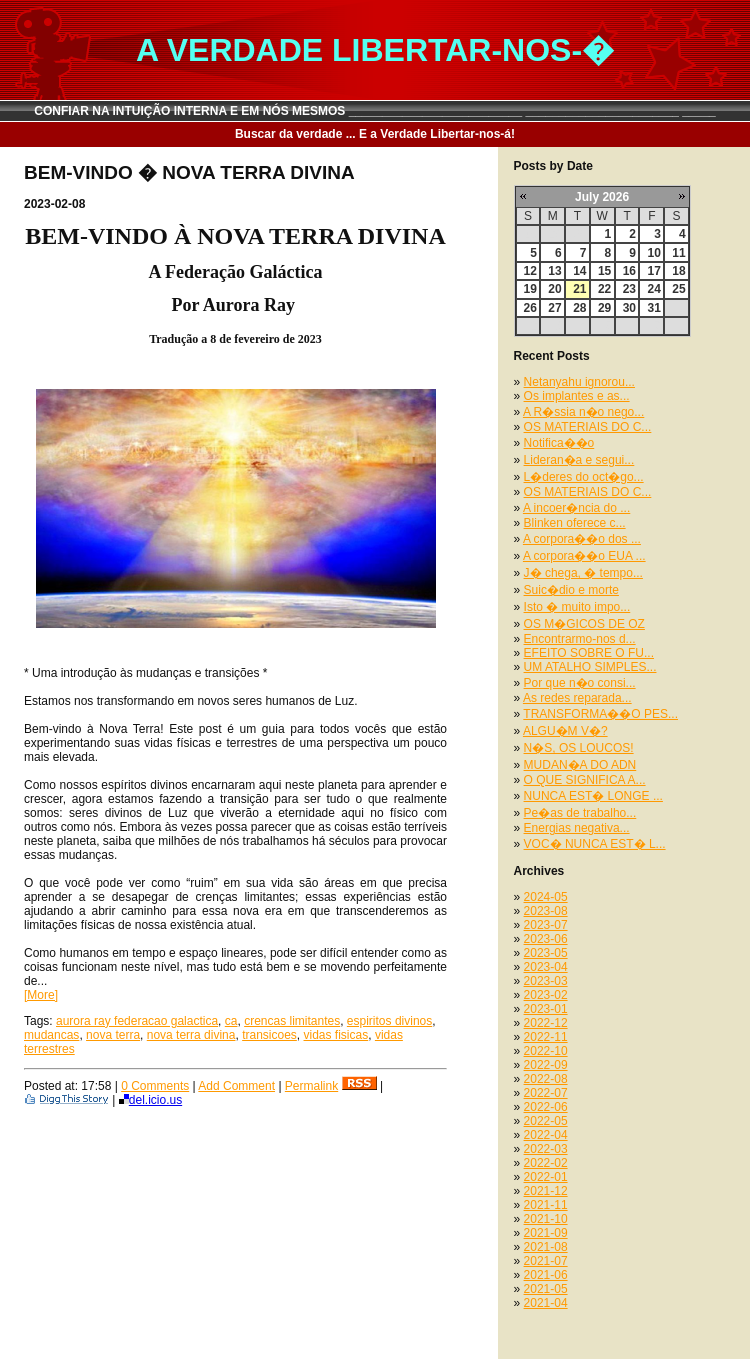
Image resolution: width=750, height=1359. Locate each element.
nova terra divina (191, 1035)
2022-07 (546, 1093)
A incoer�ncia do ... (576, 508)
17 (653, 271)
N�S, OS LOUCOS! (579, 748)
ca (231, 1021)
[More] (41, 995)
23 (629, 289)
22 (604, 289)
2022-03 (546, 1149)
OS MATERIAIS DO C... (588, 427)
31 (653, 308)
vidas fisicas (336, 1035)
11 (678, 253)
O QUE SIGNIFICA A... (585, 780)
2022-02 (546, 1163)
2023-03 (546, 981)
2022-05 (546, 1121)
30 (629, 308)
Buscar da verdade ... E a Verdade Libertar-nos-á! (375, 134)
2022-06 (546, 1107)
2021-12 (546, 1191)
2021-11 (546, 1205)
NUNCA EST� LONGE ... (593, 796)
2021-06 (546, 1275)
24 (653, 289)
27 (554, 308)
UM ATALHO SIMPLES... (590, 667)
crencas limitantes (292, 1021)
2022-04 (546, 1135)
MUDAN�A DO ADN (580, 765)
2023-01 (546, 1009)
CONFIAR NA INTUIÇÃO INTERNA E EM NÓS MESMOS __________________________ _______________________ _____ (375, 111)
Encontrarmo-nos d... (580, 639)
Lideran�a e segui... (579, 460)
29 (604, 308)
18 (678, 271)
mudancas (51, 1035)
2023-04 (546, 967)
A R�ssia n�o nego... (583, 412)
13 (554, 271)
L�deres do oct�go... (584, 477)
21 (579, 289)
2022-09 (546, 1065)
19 (530, 289)
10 (653, 253)
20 (554, 289)
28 (579, 308)
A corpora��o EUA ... (584, 556)
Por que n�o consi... (580, 683)
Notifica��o (559, 443)
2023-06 (546, 939)
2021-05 (546, 1289)
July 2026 (602, 197)
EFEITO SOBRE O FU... (589, 653)
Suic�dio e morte (571, 590)
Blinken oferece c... (575, 523)
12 (530, 271)
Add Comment (236, 1086)
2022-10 (546, 1051)
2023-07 (546, 925)
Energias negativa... (577, 828)
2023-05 (546, 953)
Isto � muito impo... (577, 607)
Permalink (311, 1086)
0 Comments (155, 1086)
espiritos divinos (389, 1021)
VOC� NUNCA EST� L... (595, 844)
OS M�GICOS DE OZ (584, 624)
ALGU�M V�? (565, 731)
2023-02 (546, 995)
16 (629, 271)
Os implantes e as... (577, 396)
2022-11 (546, 1037)
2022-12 (546, 1023)
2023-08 (546, 911)
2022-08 (546, 1079)
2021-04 (546, 1303)
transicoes (269, 1035)
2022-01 (546, 1177)
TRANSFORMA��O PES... (600, 714)
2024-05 (546, 897)
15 (604, 271)
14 (579, 271)
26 (530, 308)
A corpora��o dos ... (582, 539)
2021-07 (546, 1261)
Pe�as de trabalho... (580, 813)
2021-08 (546, 1247)
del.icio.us (150, 1100)
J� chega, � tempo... (583, 573)
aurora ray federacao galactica (137, 1021)
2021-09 (546, 1233)
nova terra (113, 1035)
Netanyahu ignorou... (579, 382)
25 (678, 289)
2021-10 (546, 1219)
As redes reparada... (577, 698)
